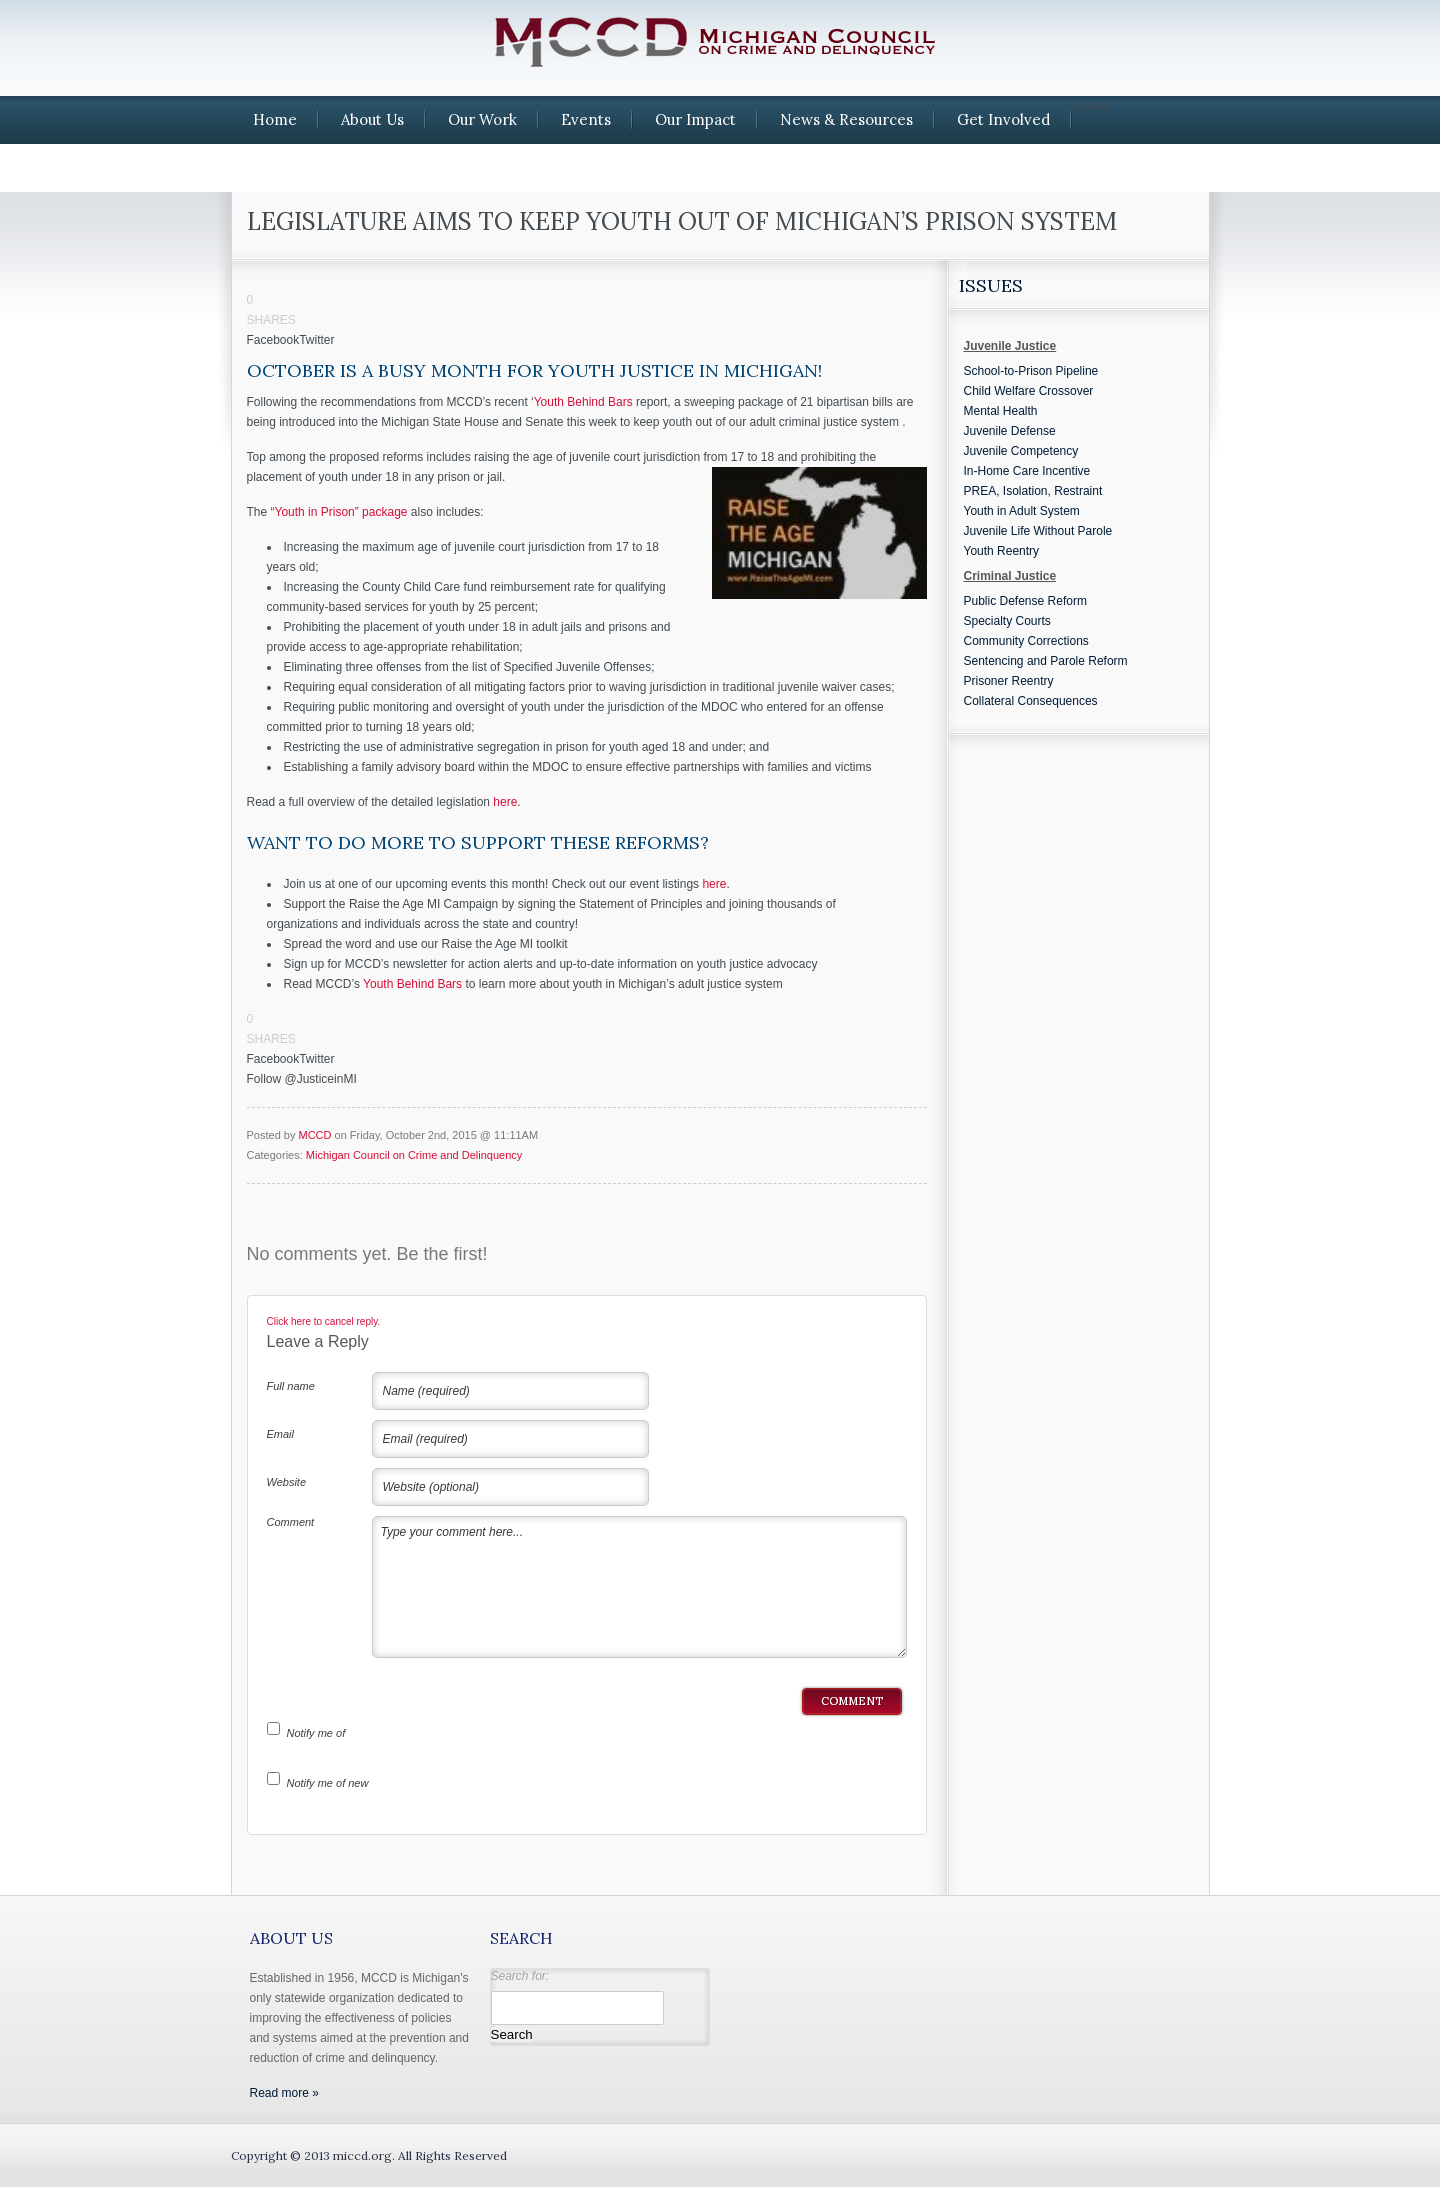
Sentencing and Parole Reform (1046, 661)
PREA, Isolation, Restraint (1033, 491)
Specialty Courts (1007, 621)
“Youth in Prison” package (339, 512)
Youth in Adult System (1022, 511)
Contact (282, 167)
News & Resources (846, 119)
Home (275, 119)
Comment (291, 1522)
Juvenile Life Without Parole (1038, 531)
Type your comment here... (639, 1587)
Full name (291, 1386)
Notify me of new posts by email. (328, 1787)
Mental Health (1001, 411)
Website (287, 1482)
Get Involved (1003, 119)
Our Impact (695, 119)
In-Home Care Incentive (1027, 471)
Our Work (482, 119)
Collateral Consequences (1031, 701)
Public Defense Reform (1025, 601)
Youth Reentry (1002, 551)
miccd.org (362, 2155)
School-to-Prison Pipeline (1031, 371)
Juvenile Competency (1021, 451)
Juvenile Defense (1010, 431)
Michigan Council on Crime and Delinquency (414, 1155)
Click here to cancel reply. (324, 1321)
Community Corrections (1026, 641)
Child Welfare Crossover (1029, 391)
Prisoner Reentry (1009, 681)
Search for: (520, 1976)
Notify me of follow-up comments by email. (319, 1737)
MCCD (314, 1135)
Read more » (284, 2093)
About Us (372, 119)
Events (586, 119)
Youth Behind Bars (583, 402)
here (505, 802)
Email (281, 1434)
